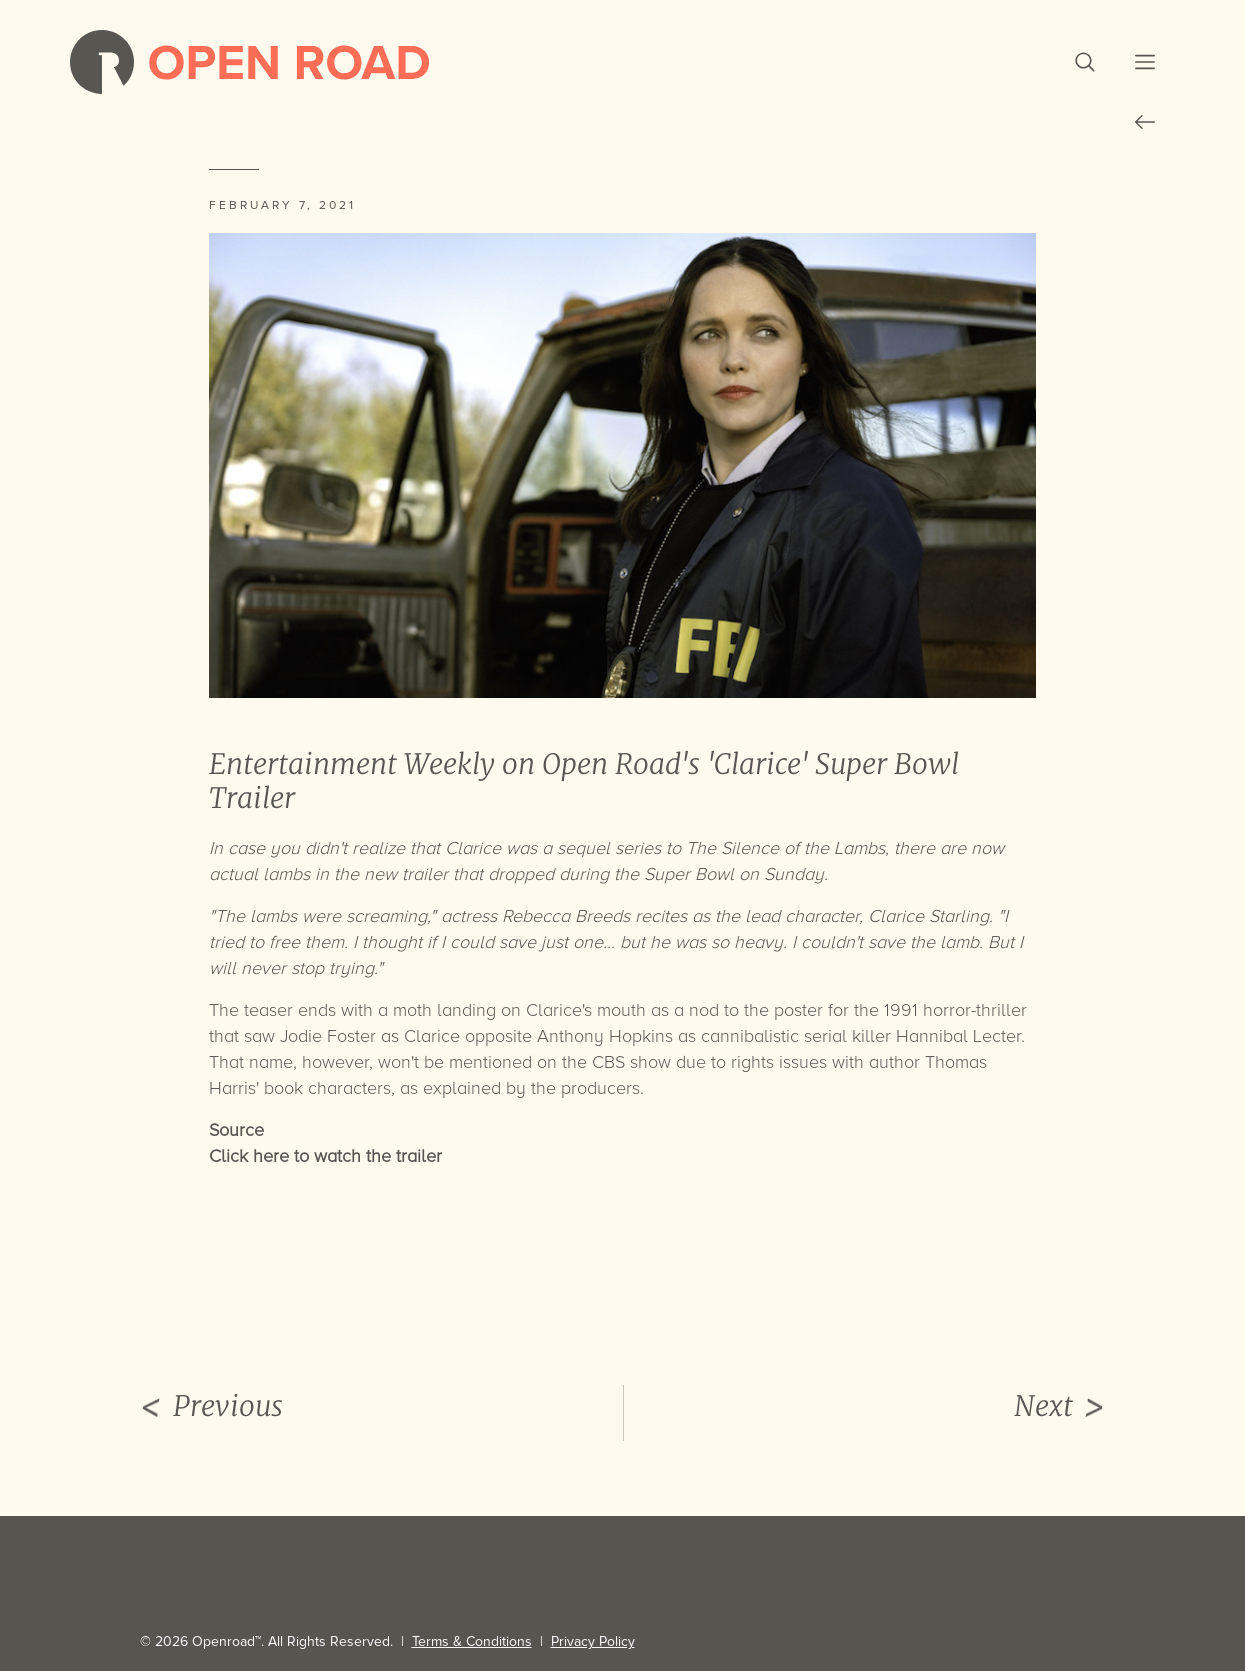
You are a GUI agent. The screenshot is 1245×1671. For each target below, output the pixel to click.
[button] (1085, 62)
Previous (211, 1407)
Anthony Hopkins (605, 1036)
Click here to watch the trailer (325, 1156)
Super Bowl (689, 874)
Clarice (473, 848)
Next (1060, 1407)
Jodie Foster (328, 1036)
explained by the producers (531, 1088)
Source (236, 1130)
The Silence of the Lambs (785, 848)
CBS (608, 1062)
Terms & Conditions (472, 1641)
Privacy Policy (593, 1641)
